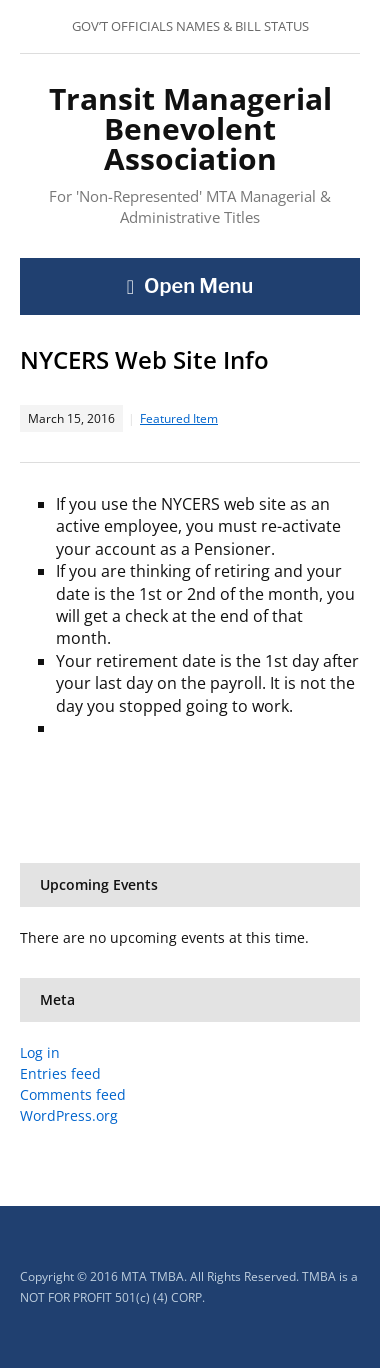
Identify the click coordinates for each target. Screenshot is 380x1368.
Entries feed (60, 1073)
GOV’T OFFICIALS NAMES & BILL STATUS (190, 26)
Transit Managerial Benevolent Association (190, 128)
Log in (40, 1052)
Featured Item (179, 418)
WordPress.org (69, 1115)
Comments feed (73, 1094)
